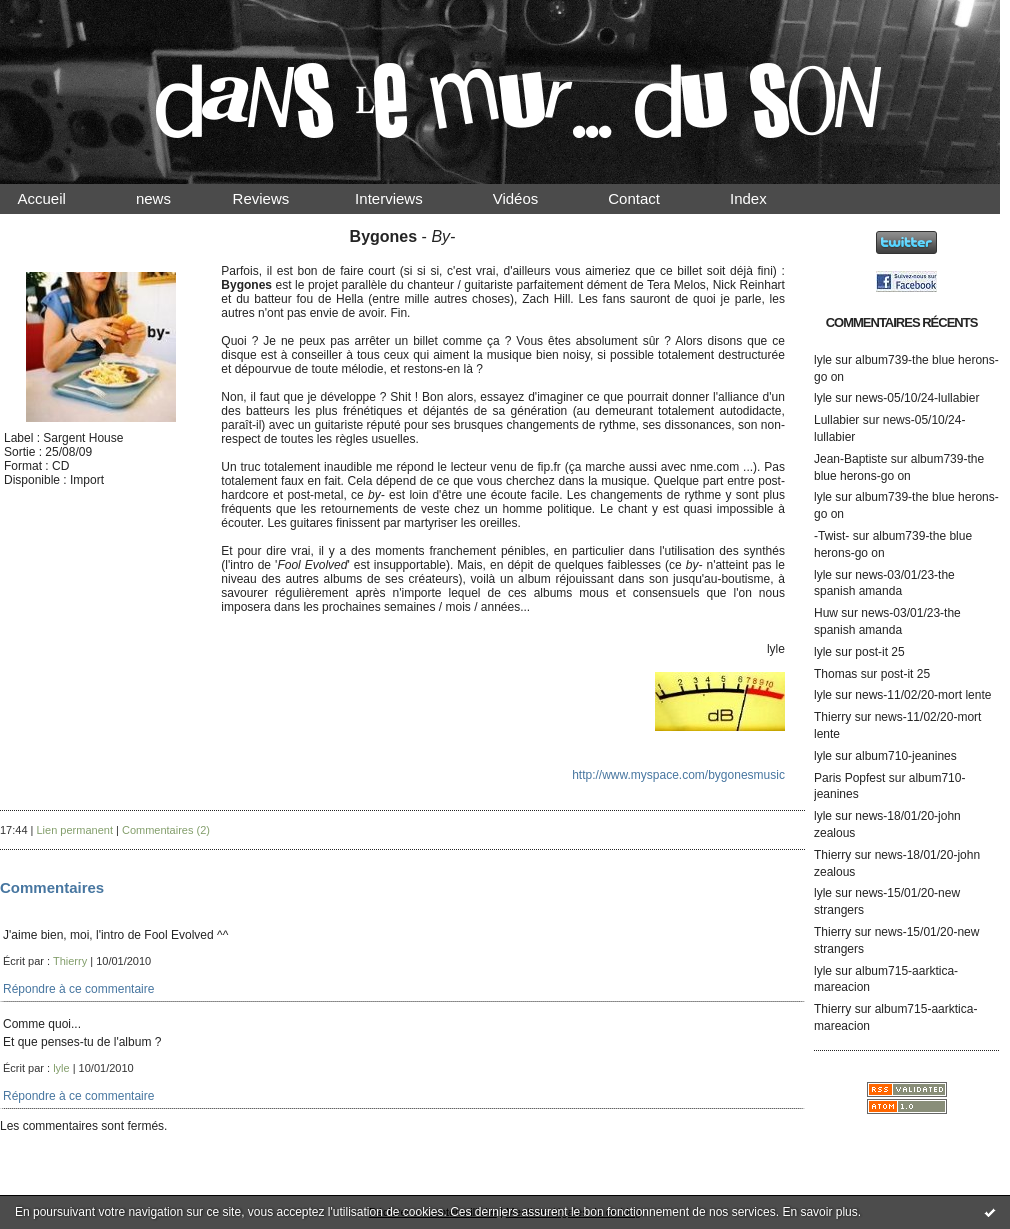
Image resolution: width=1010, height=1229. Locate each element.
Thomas (835, 674)
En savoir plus (819, 1212)
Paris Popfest (849, 778)
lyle (823, 360)
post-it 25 (879, 652)
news (170, 198)
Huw (826, 613)
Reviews (280, 198)
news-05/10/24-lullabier (917, 398)
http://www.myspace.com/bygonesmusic (678, 775)
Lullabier (836, 420)
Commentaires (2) (166, 830)
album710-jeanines (905, 756)
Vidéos (532, 198)
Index (765, 198)
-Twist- (831, 536)
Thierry (832, 717)
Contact (651, 198)
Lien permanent (75, 830)
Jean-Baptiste (850, 459)
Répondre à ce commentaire (78, 989)
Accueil (59, 198)
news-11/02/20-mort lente (923, 695)
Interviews (406, 198)
